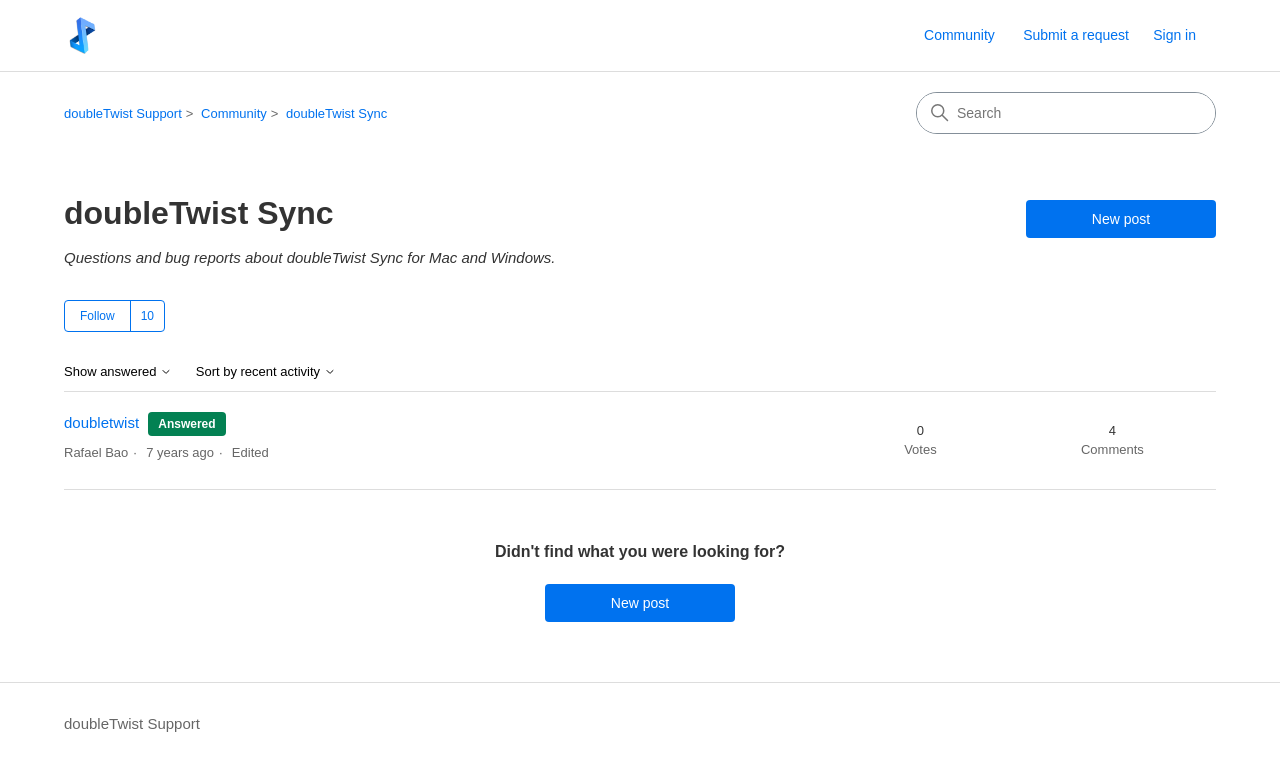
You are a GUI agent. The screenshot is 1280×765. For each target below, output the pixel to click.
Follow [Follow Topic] (97, 316)
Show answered (118, 372)
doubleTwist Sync (336, 113)
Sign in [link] (1174, 35)
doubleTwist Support (123, 113)
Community (959, 35)
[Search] (1066, 113)
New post (1121, 219)
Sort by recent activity (266, 372)
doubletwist (101, 422)
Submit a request (1076, 35)
